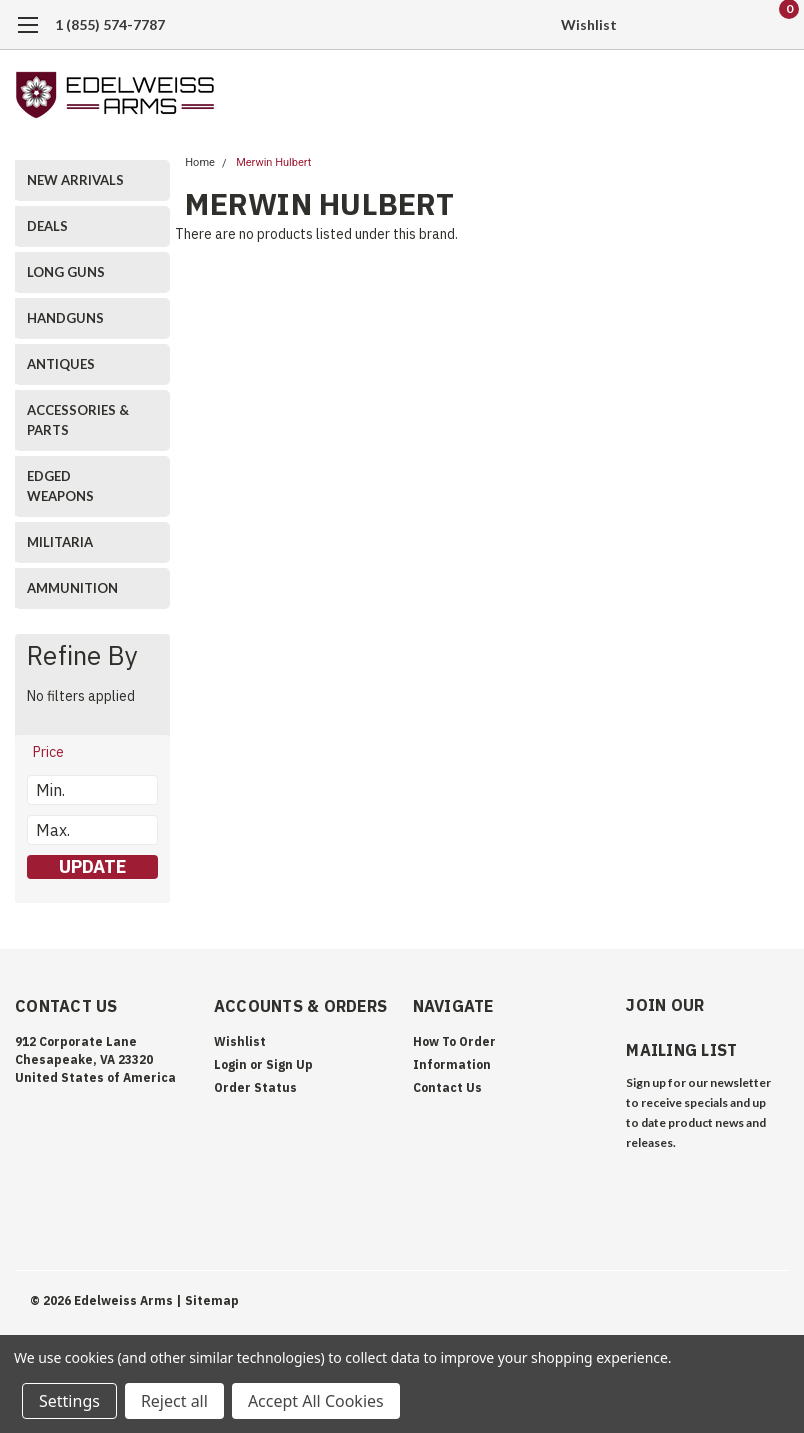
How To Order (454, 1041)
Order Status (255, 1087)
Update (92, 866)
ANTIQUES (61, 364)
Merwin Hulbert (273, 162)
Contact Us (447, 1087)
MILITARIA (60, 542)
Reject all (174, 1401)
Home (200, 162)
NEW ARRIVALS (75, 180)
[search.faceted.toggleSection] (58, 752)
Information (452, 1064)
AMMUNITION (72, 588)
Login (230, 1064)
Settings (69, 1401)
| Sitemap (207, 1297)
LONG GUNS (66, 272)
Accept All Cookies (316, 1401)
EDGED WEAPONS (60, 486)
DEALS (47, 226)
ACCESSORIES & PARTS (78, 420)
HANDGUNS (65, 318)
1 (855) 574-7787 (110, 24)
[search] (671, 25)
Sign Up (289, 1064)
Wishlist (589, 24)
